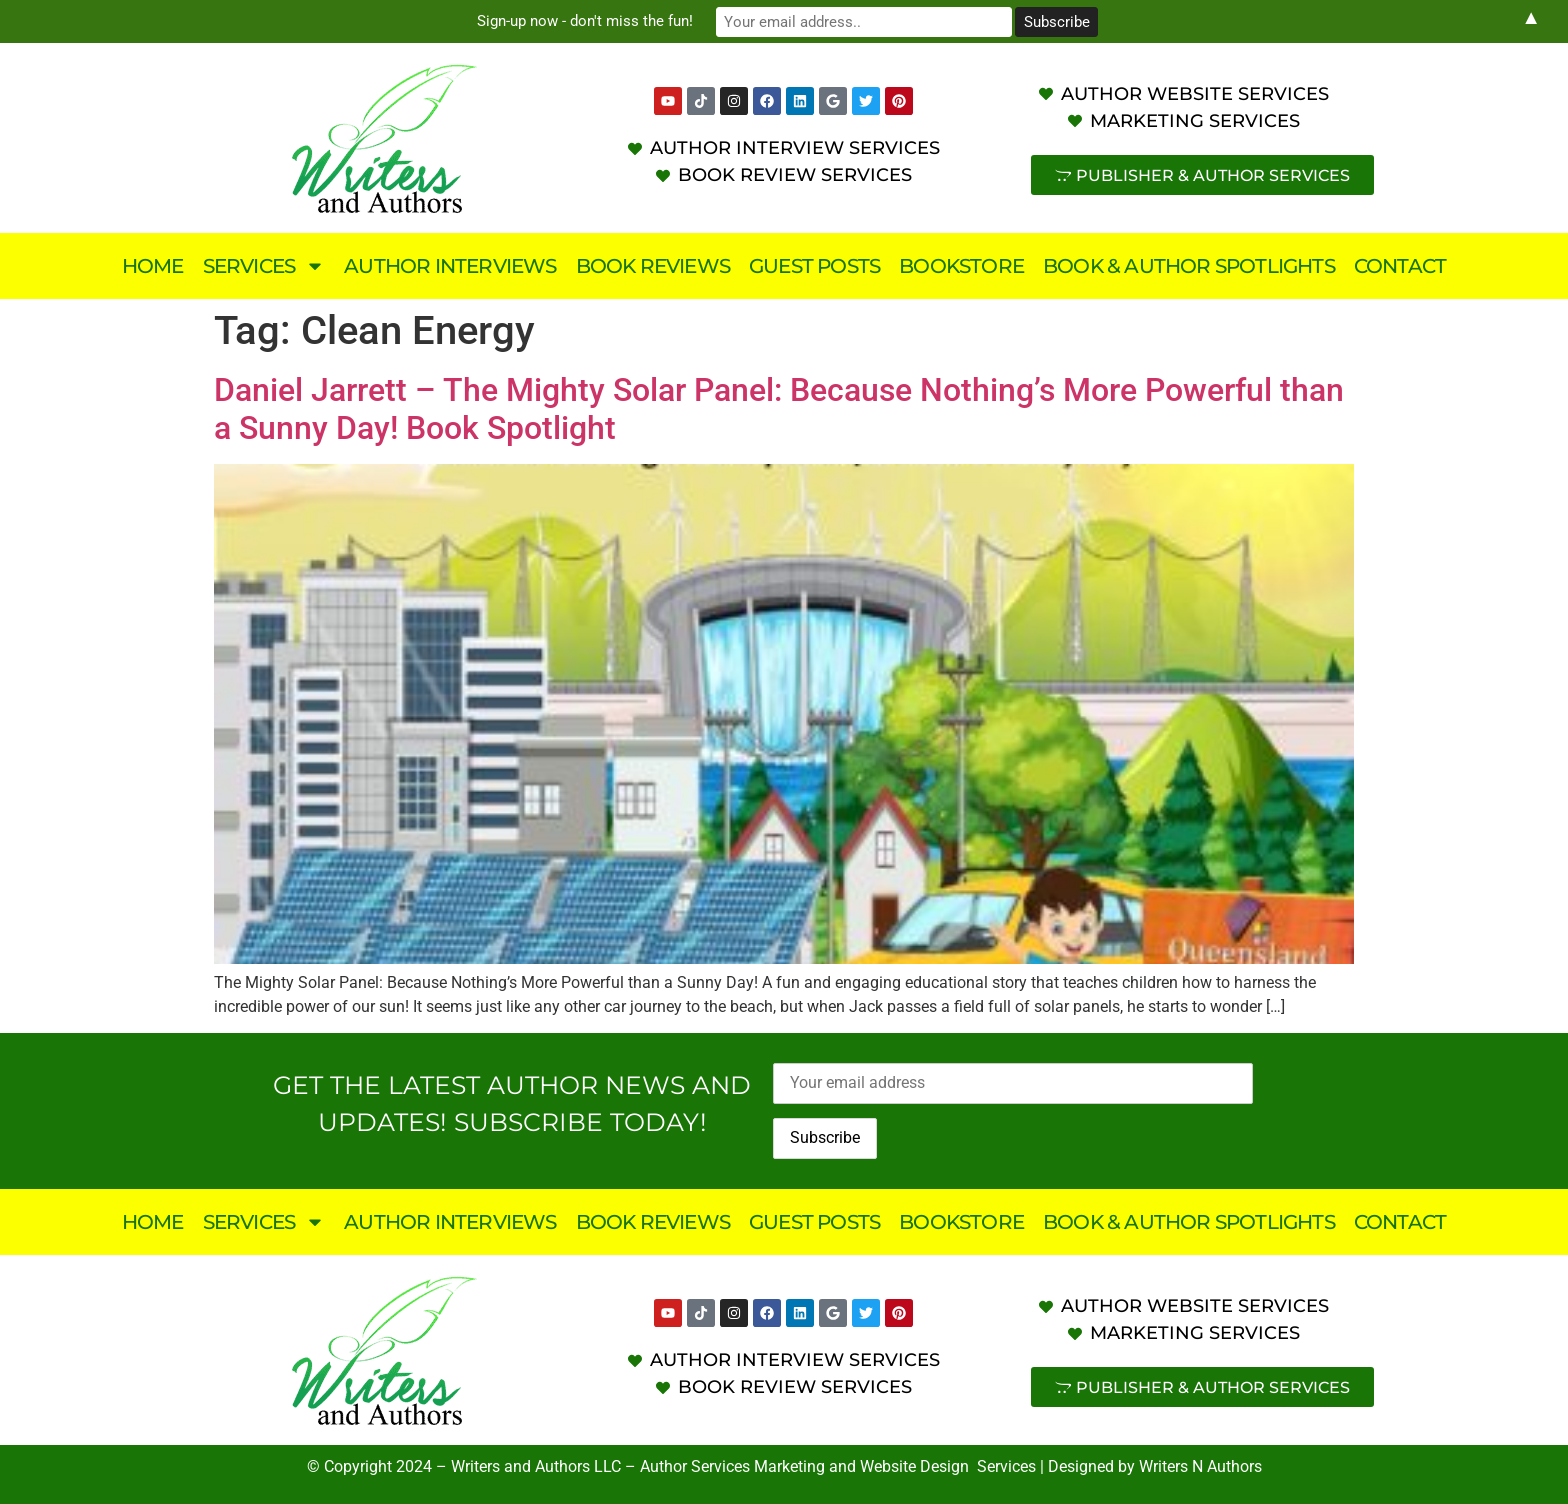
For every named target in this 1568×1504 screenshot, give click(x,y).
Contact (1400, 266)
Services (264, 266)
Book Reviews (653, 266)
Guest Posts (814, 266)
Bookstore (961, 266)
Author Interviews (450, 266)
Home (153, 266)
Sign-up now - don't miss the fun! (614, 21)
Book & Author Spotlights (1189, 266)
